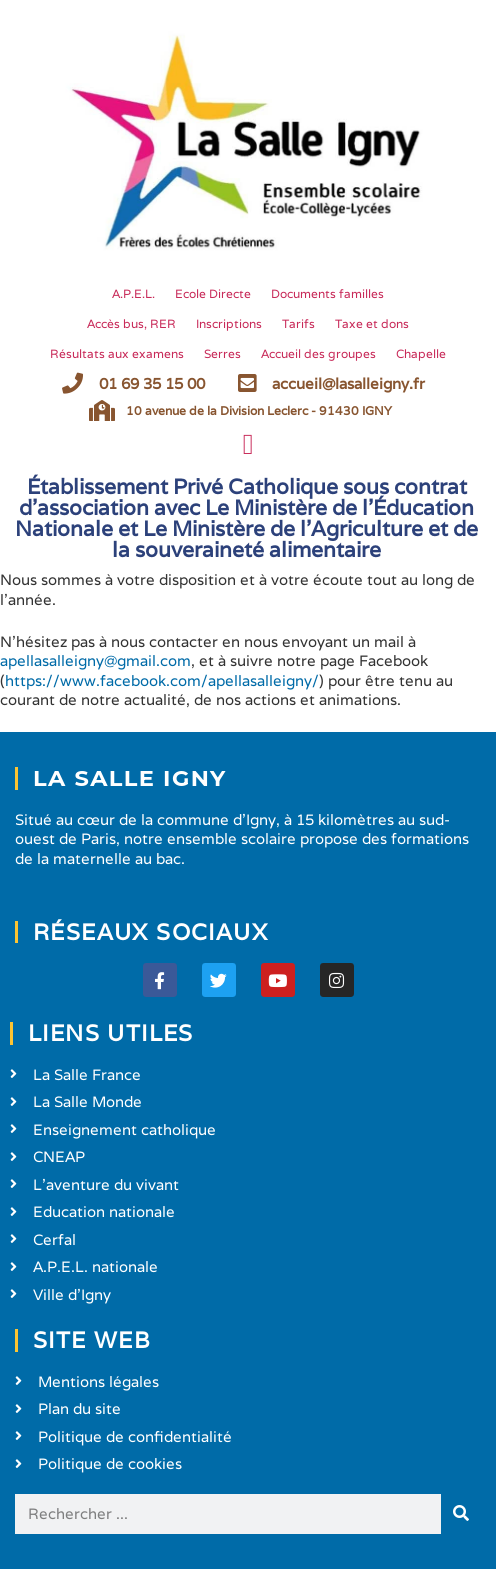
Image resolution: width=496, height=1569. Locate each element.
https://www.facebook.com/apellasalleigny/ (162, 680)
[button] (247, 445)
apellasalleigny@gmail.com (95, 660)
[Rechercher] (461, 1514)
